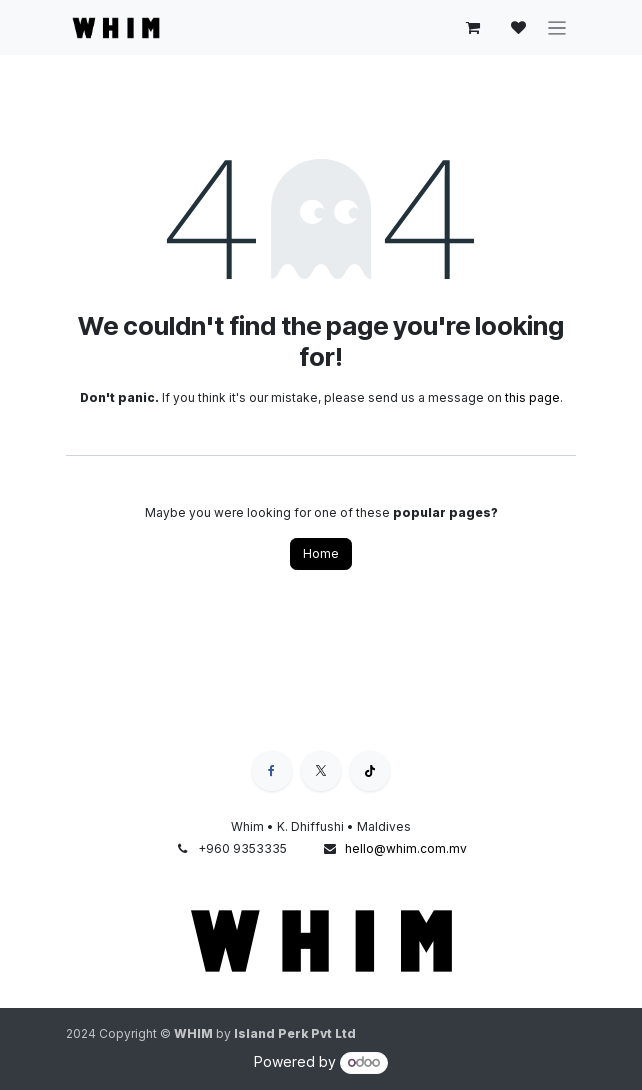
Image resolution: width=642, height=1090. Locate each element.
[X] (321, 771)
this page (532, 397)
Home (321, 553)
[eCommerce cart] (473, 28)
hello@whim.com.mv (406, 848)
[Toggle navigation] (557, 27)
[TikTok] (370, 771)
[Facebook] (272, 771)
